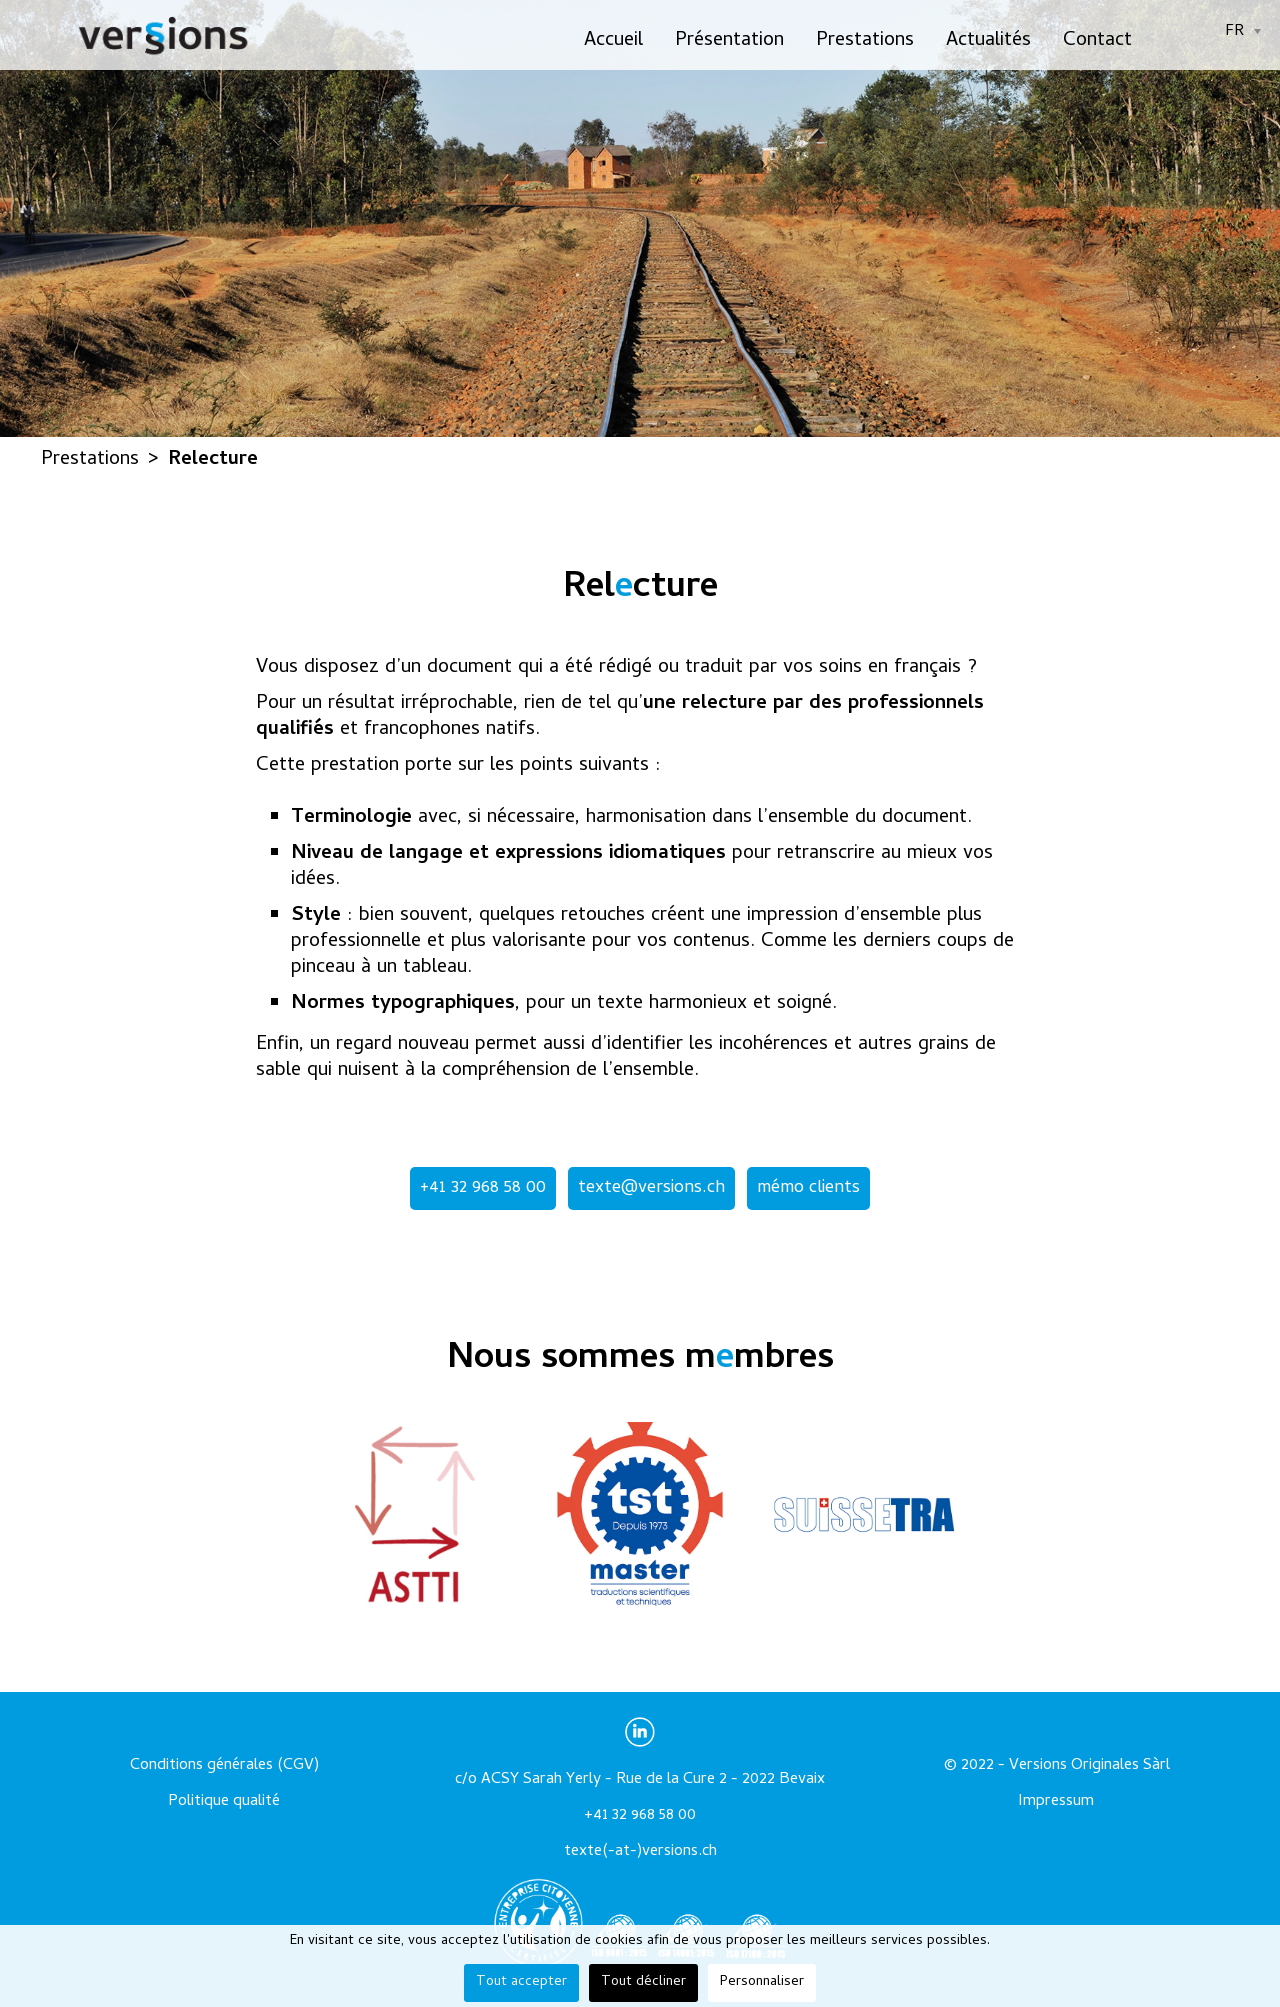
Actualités (988, 41)
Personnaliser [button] (762, 1982)
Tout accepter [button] (521, 1982)
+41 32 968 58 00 (483, 1188)
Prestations (865, 41)
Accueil (613, 41)
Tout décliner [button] (643, 1982)
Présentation (729, 41)
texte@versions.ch (651, 1188)
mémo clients (808, 1188)
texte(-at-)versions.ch (640, 1852)
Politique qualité (224, 1802)
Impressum (1056, 1802)
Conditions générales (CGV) (224, 1766)
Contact (1097, 41)
